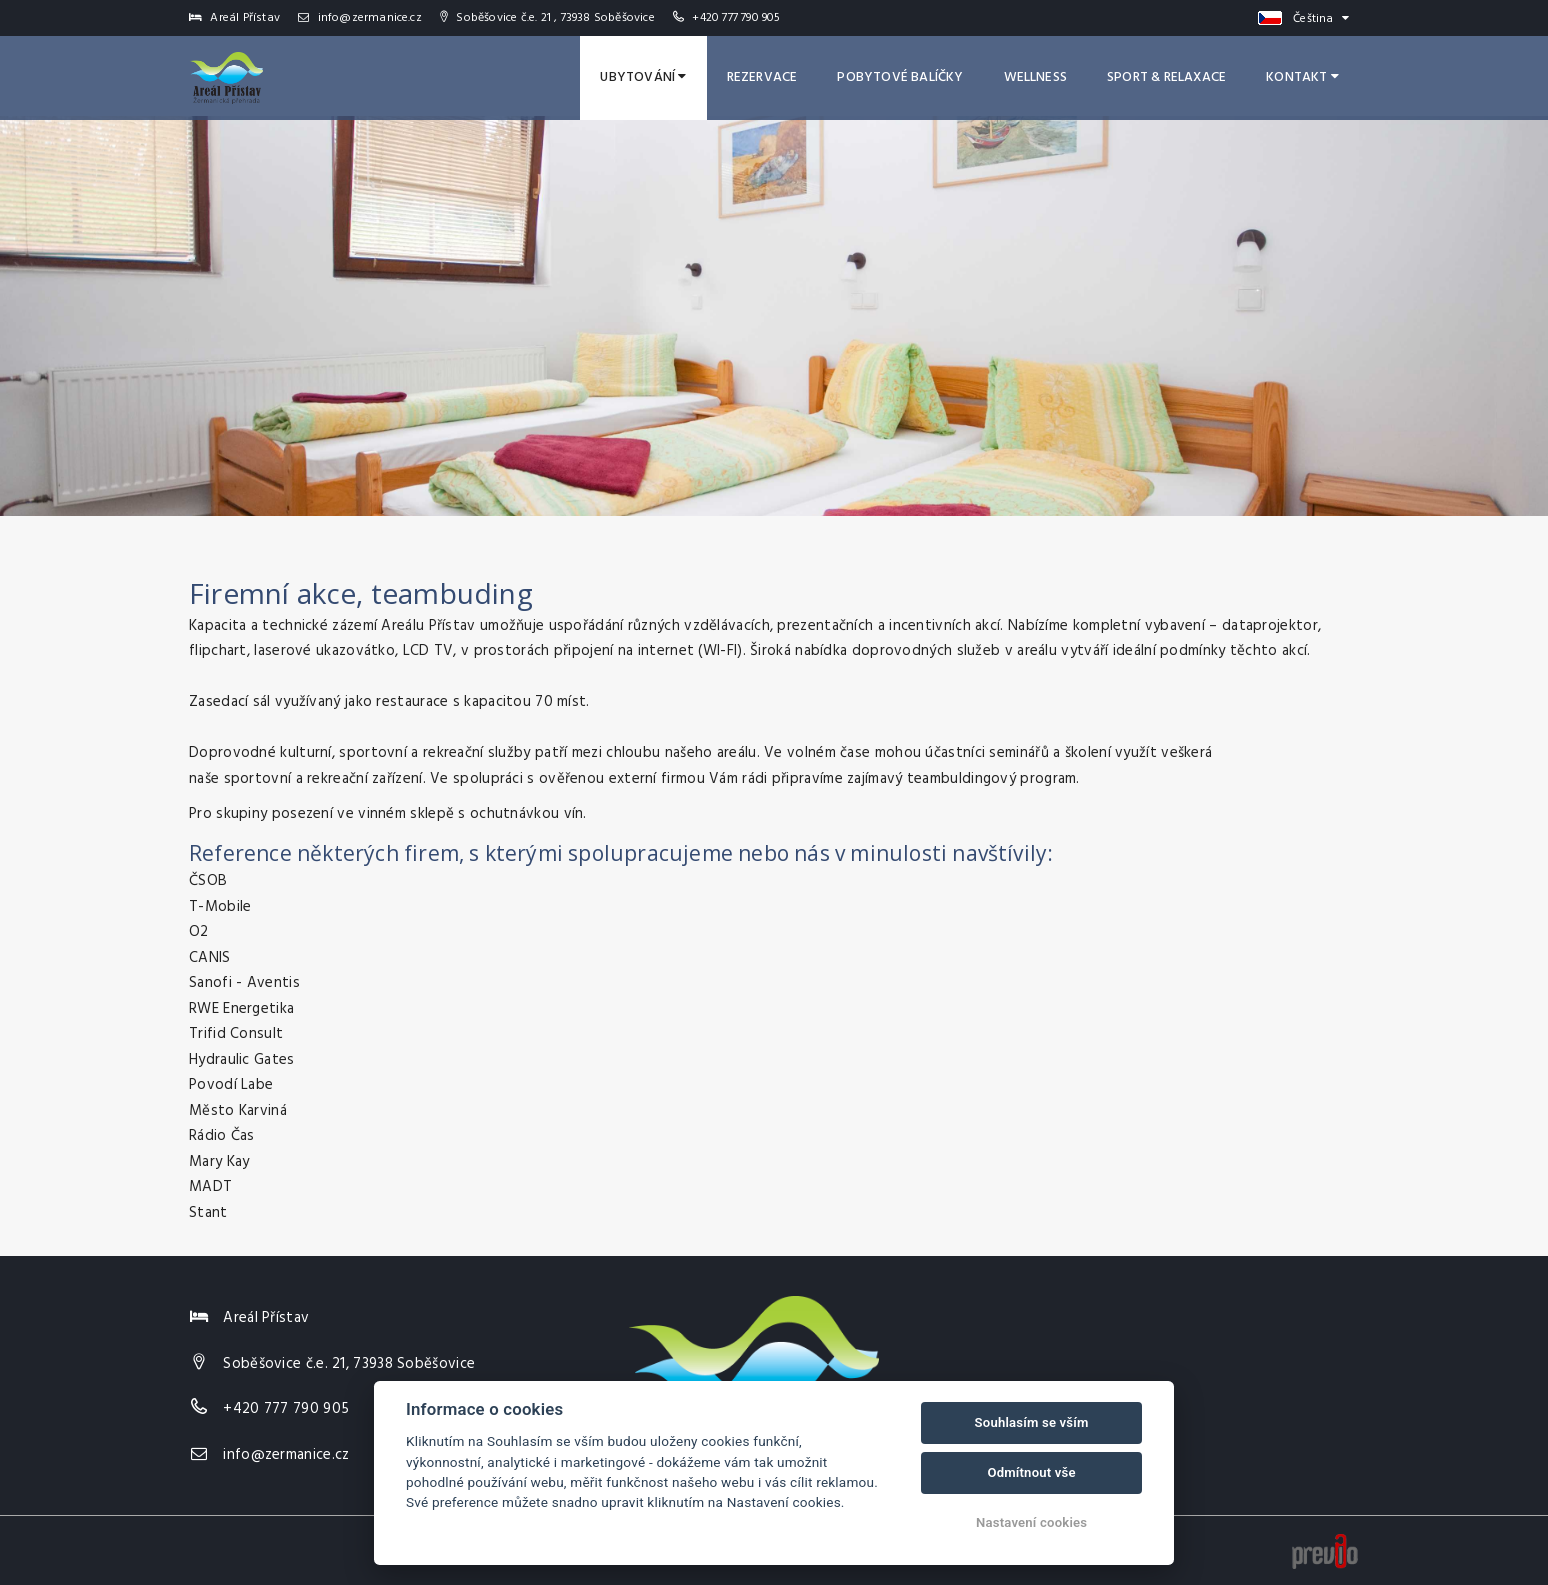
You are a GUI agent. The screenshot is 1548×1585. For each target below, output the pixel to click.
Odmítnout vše (1031, 1472)
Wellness (1036, 77)
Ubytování (643, 77)
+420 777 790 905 (736, 18)
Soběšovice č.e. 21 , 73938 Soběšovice (547, 18)
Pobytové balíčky (900, 77)
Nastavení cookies (1031, 1522)
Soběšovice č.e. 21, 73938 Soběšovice (349, 1364)
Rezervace (762, 77)
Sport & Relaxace (1166, 77)
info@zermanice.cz (360, 18)
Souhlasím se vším (1032, 1422)
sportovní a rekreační (296, 779)
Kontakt (1302, 77)
